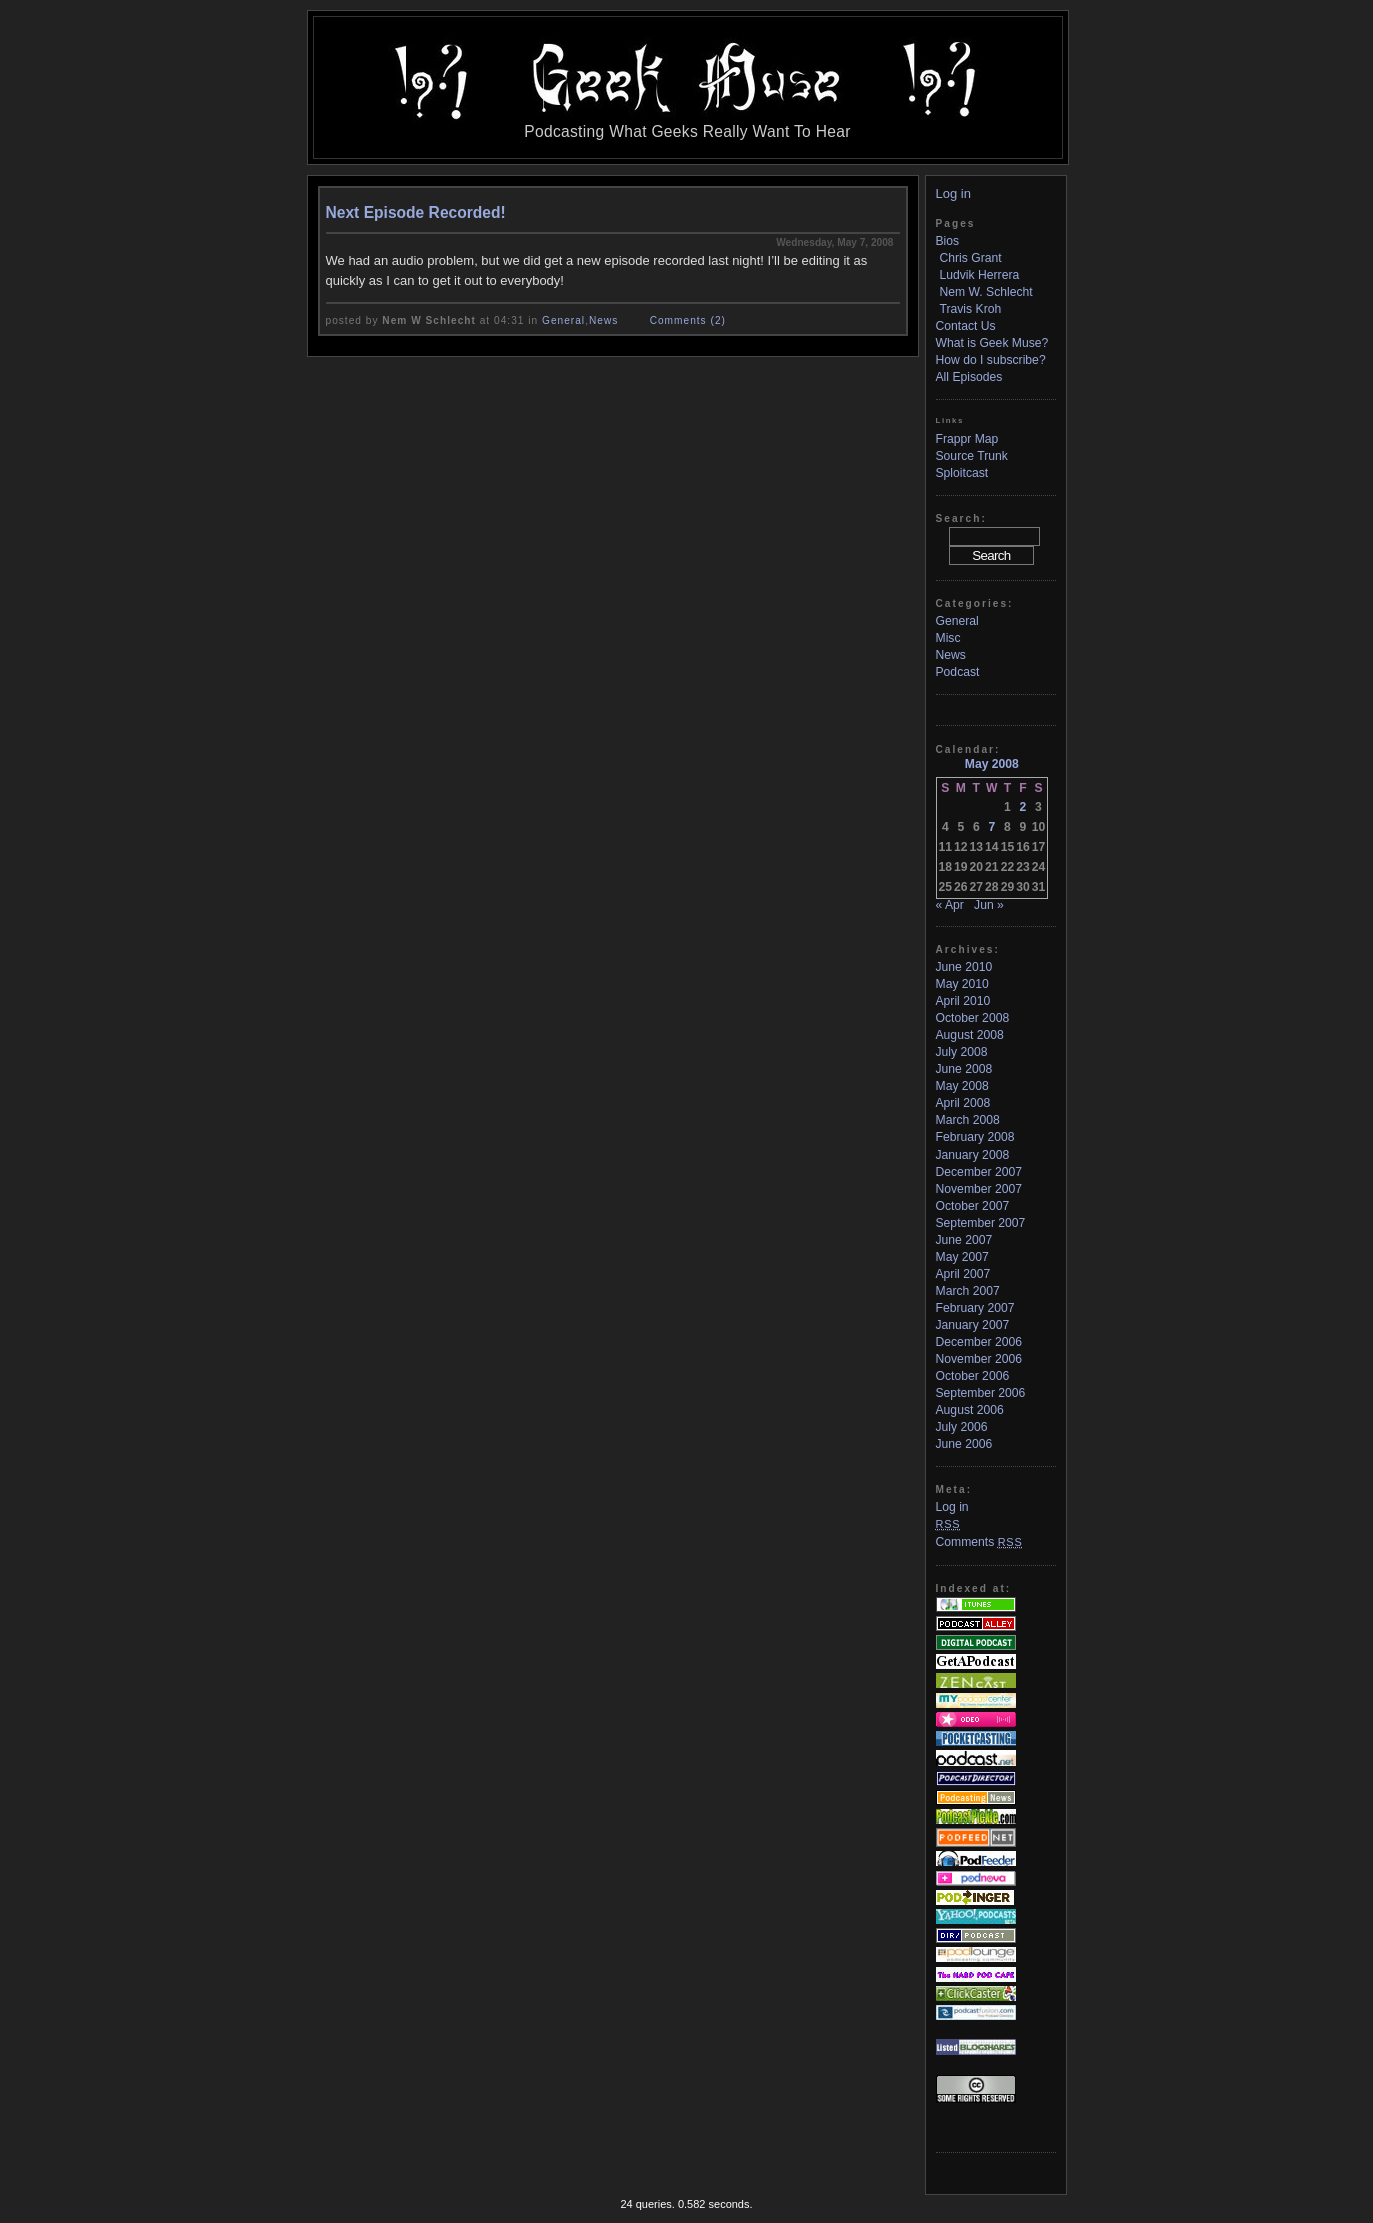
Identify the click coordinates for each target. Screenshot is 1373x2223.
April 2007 (963, 1274)
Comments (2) (688, 320)
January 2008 (973, 1155)
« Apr (950, 905)
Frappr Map (967, 439)
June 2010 (964, 967)
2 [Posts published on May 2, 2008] (1023, 807)
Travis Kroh (971, 309)
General (563, 320)
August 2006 (970, 1410)
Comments (979, 1542)
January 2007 (973, 1325)
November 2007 (979, 1189)
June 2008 (964, 1069)
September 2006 (981, 1393)
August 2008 (970, 1035)
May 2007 (962, 1257)
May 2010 (962, 984)
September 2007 (981, 1223)
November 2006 (979, 1359)
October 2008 (973, 1018)
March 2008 (968, 1120)
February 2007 (975, 1308)
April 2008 (963, 1103)
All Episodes (969, 377)
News (603, 320)
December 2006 (979, 1342)
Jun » (989, 905)
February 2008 (975, 1137)
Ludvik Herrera (980, 275)
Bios (948, 241)
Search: (961, 518)
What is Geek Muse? (992, 343)
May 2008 (962, 1086)
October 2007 (973, 1206)
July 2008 (962, 1052)
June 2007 (964, 1240)
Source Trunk (972, 456)
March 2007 (968, 1291)
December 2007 (979, 1172)
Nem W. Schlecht (986, 292)
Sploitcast (962, 473)
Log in (953, 193)
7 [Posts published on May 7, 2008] (991, 827)
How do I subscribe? (991, 360)
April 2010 (963, 1001)
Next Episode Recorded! (416, 212)
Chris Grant (971, 258)
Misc (948, 638)
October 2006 (973, 1376)
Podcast (958, 672)
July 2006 (962, 1427)
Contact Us (966, 326)
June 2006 (964, 1444)
